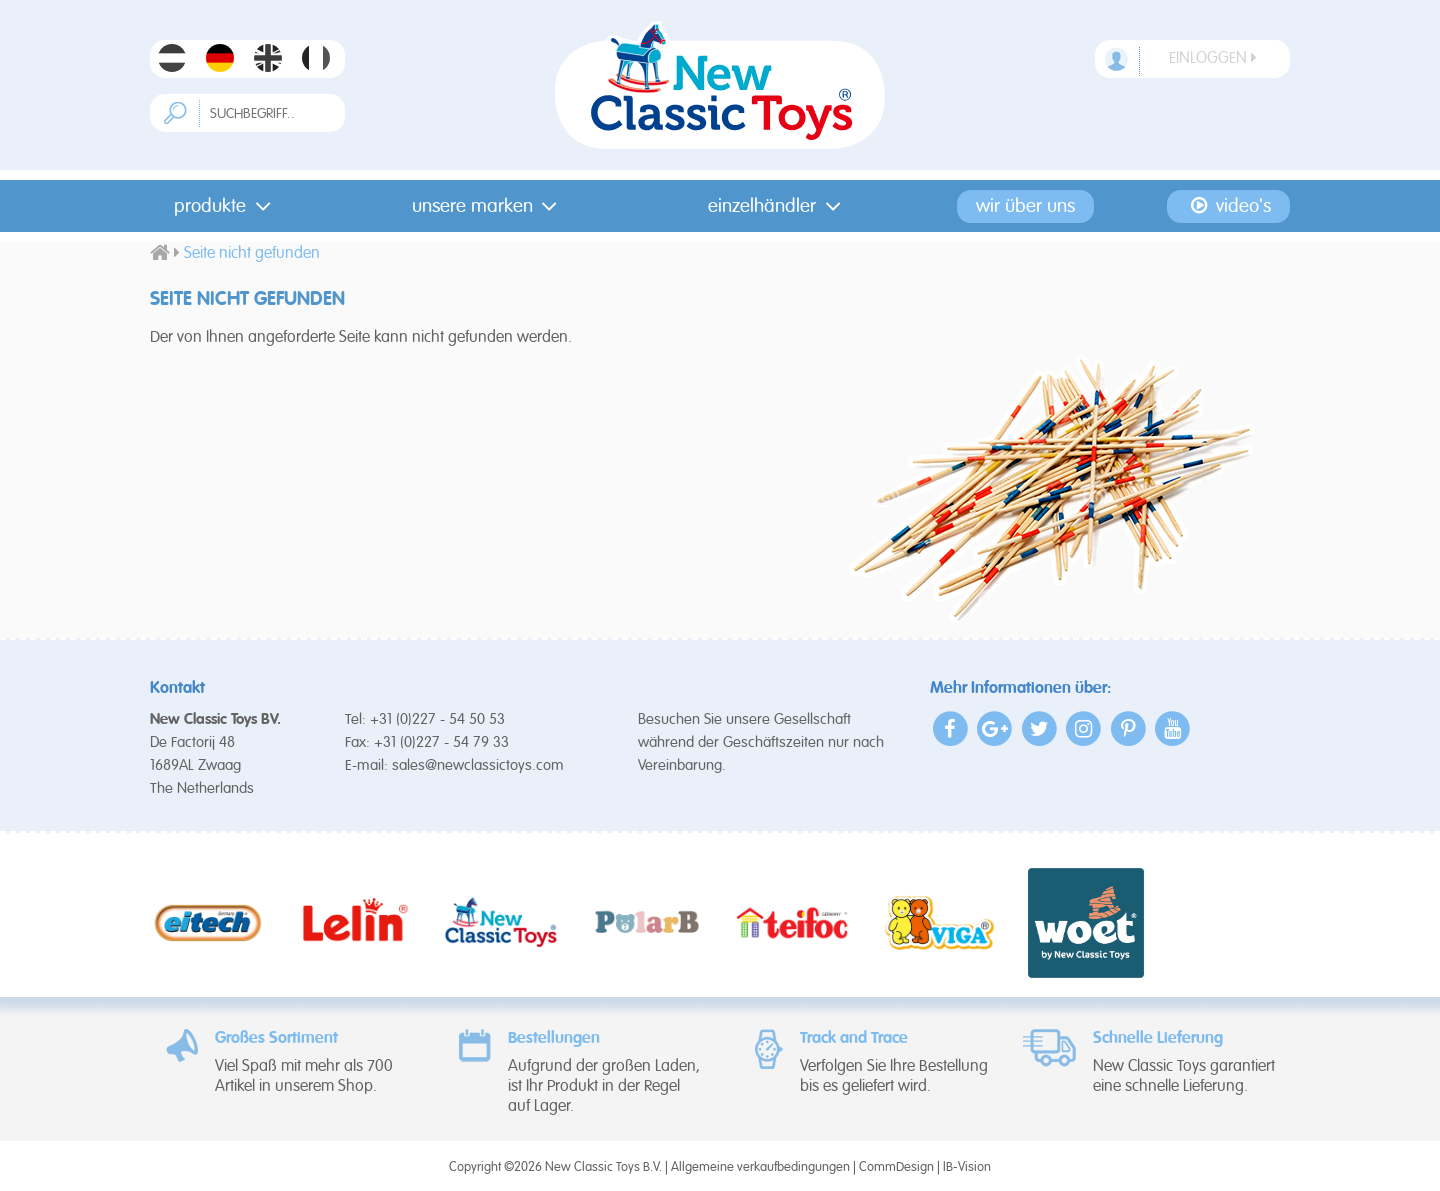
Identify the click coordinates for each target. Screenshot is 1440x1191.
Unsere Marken (489, 206)
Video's (1229, 206)
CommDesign (896, 1167)
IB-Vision (967, 1167)
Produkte (226, 206)
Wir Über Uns (1025, 206)
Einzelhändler (778, 206)
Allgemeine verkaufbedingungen (760, 1167)
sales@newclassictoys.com (478, 765)
